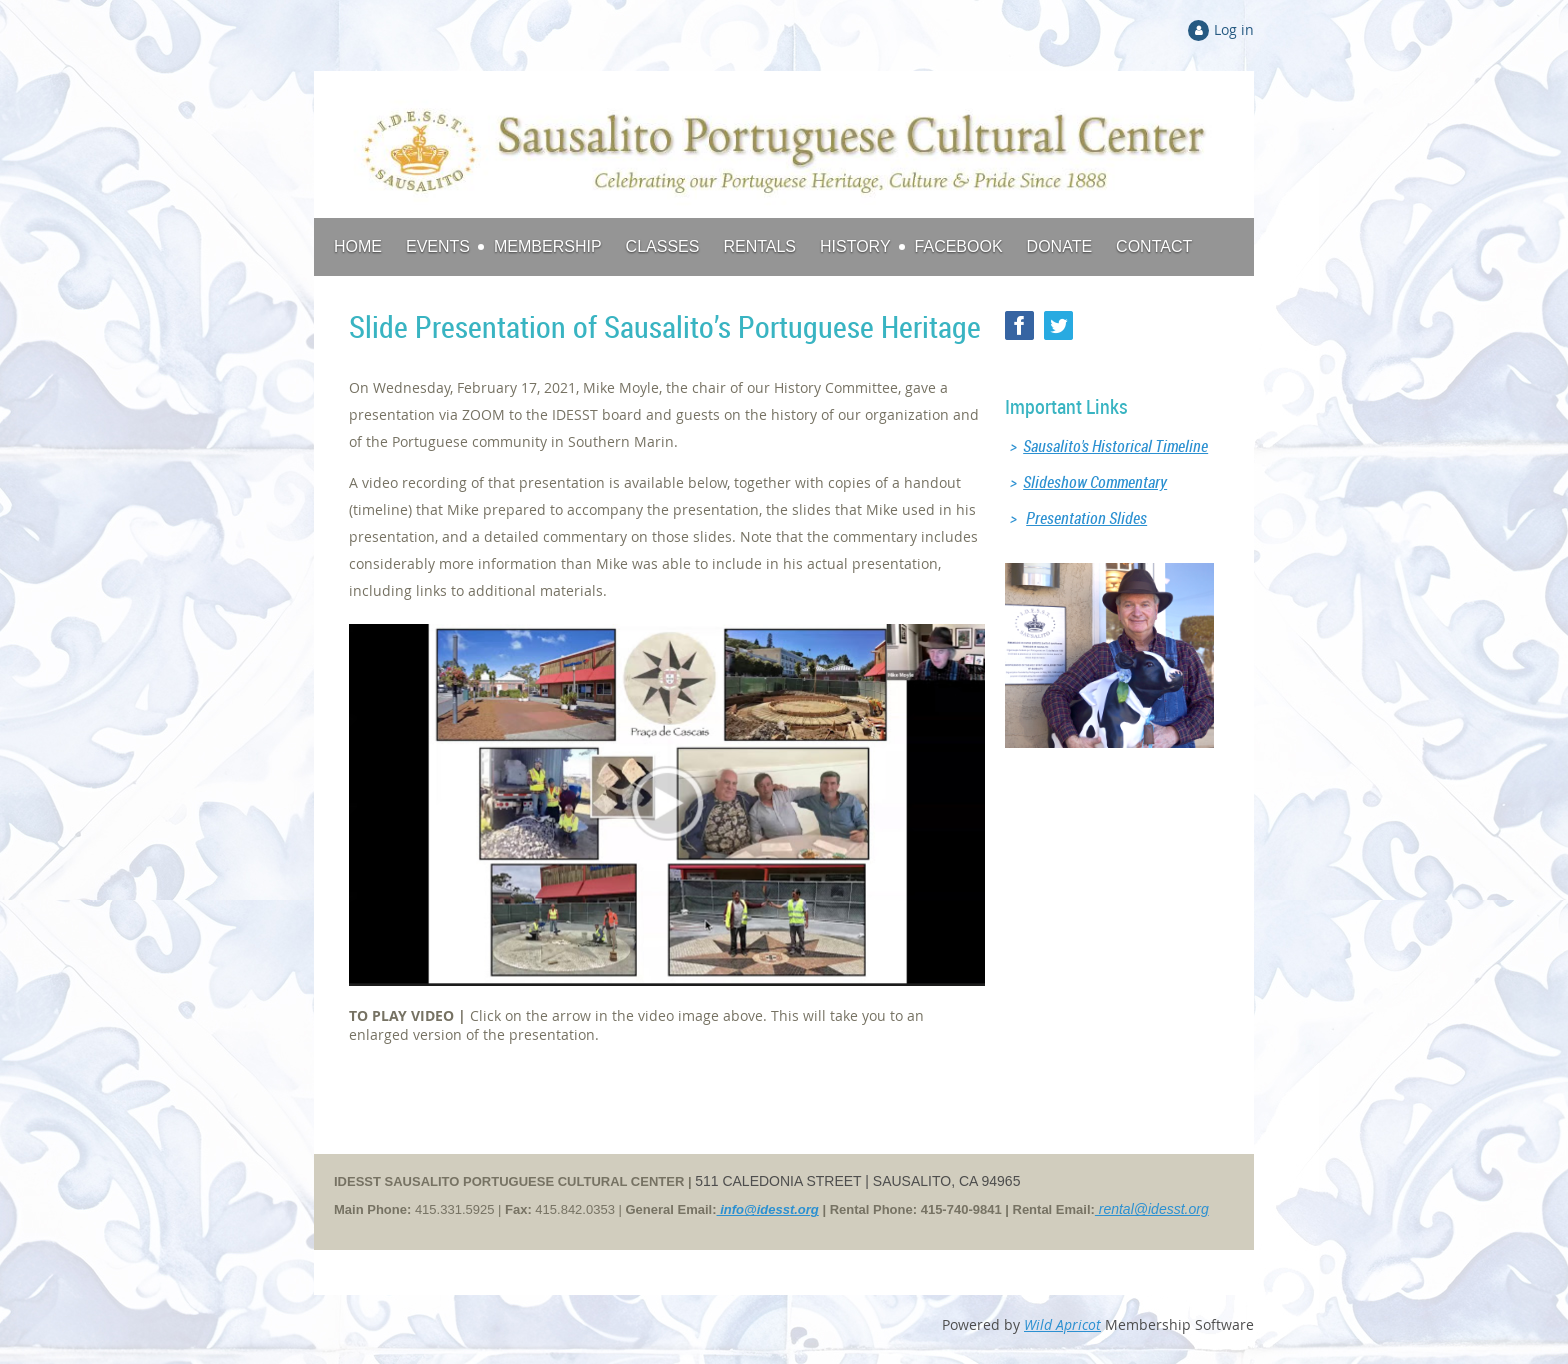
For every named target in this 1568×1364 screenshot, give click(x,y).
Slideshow (1095, 482)
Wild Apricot (1062, 1324)
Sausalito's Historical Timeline (1115, 446)
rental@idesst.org (1152, 1209)
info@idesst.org (768, 1209)
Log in (1234, 29)
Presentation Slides (1086, 518)
